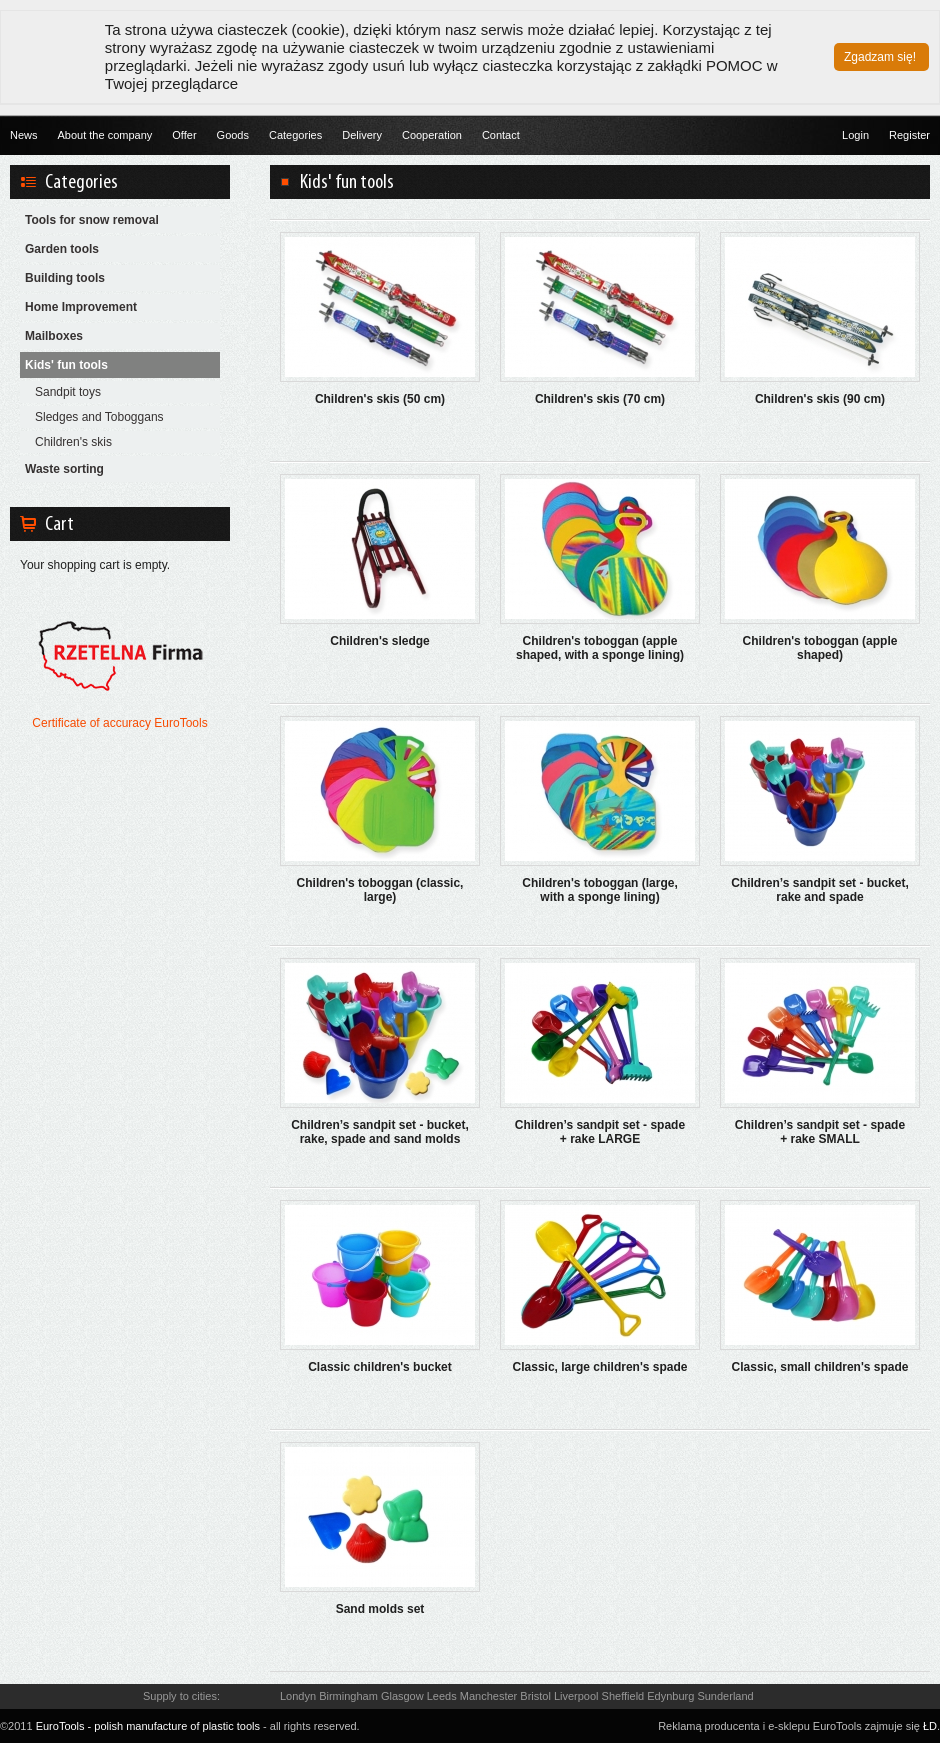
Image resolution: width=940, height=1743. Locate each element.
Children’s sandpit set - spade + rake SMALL (820, 1132)
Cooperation (432, 135)
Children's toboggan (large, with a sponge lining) (600, 890)
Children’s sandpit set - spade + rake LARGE (600, 1132)
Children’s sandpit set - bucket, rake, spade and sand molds (380, 1132)
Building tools (65, 278)
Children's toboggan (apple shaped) (820, 648)
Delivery (362, 135)
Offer (184, 135)
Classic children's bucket (380, 1367)
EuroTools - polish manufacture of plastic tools (148, 1726)
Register (909, 135)
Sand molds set (380, 1609)
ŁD (930, 1726)
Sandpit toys (68, 392)
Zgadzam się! (880, 57)
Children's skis (73, 442)
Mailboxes (54, 336)
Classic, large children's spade (600, 1367)
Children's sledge (380, 641)
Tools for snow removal (92, 220)
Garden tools (62, 249)
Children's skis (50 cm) (380, 399)
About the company (105, 135)
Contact (501, 135)
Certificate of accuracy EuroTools (119, 723)
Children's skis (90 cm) (820, 399)
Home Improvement (81, 307)
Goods (233, 135)
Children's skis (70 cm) (600, 399)
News (24, 135)
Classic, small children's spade (820, 1367)
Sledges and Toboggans (99, 417)
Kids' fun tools (66, 365)
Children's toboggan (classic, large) (380, 890)
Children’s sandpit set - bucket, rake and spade (820, 890)
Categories (295, 135)
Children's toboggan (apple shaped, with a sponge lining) (600, 648)
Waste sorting (64, 469)
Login (855, 135)
